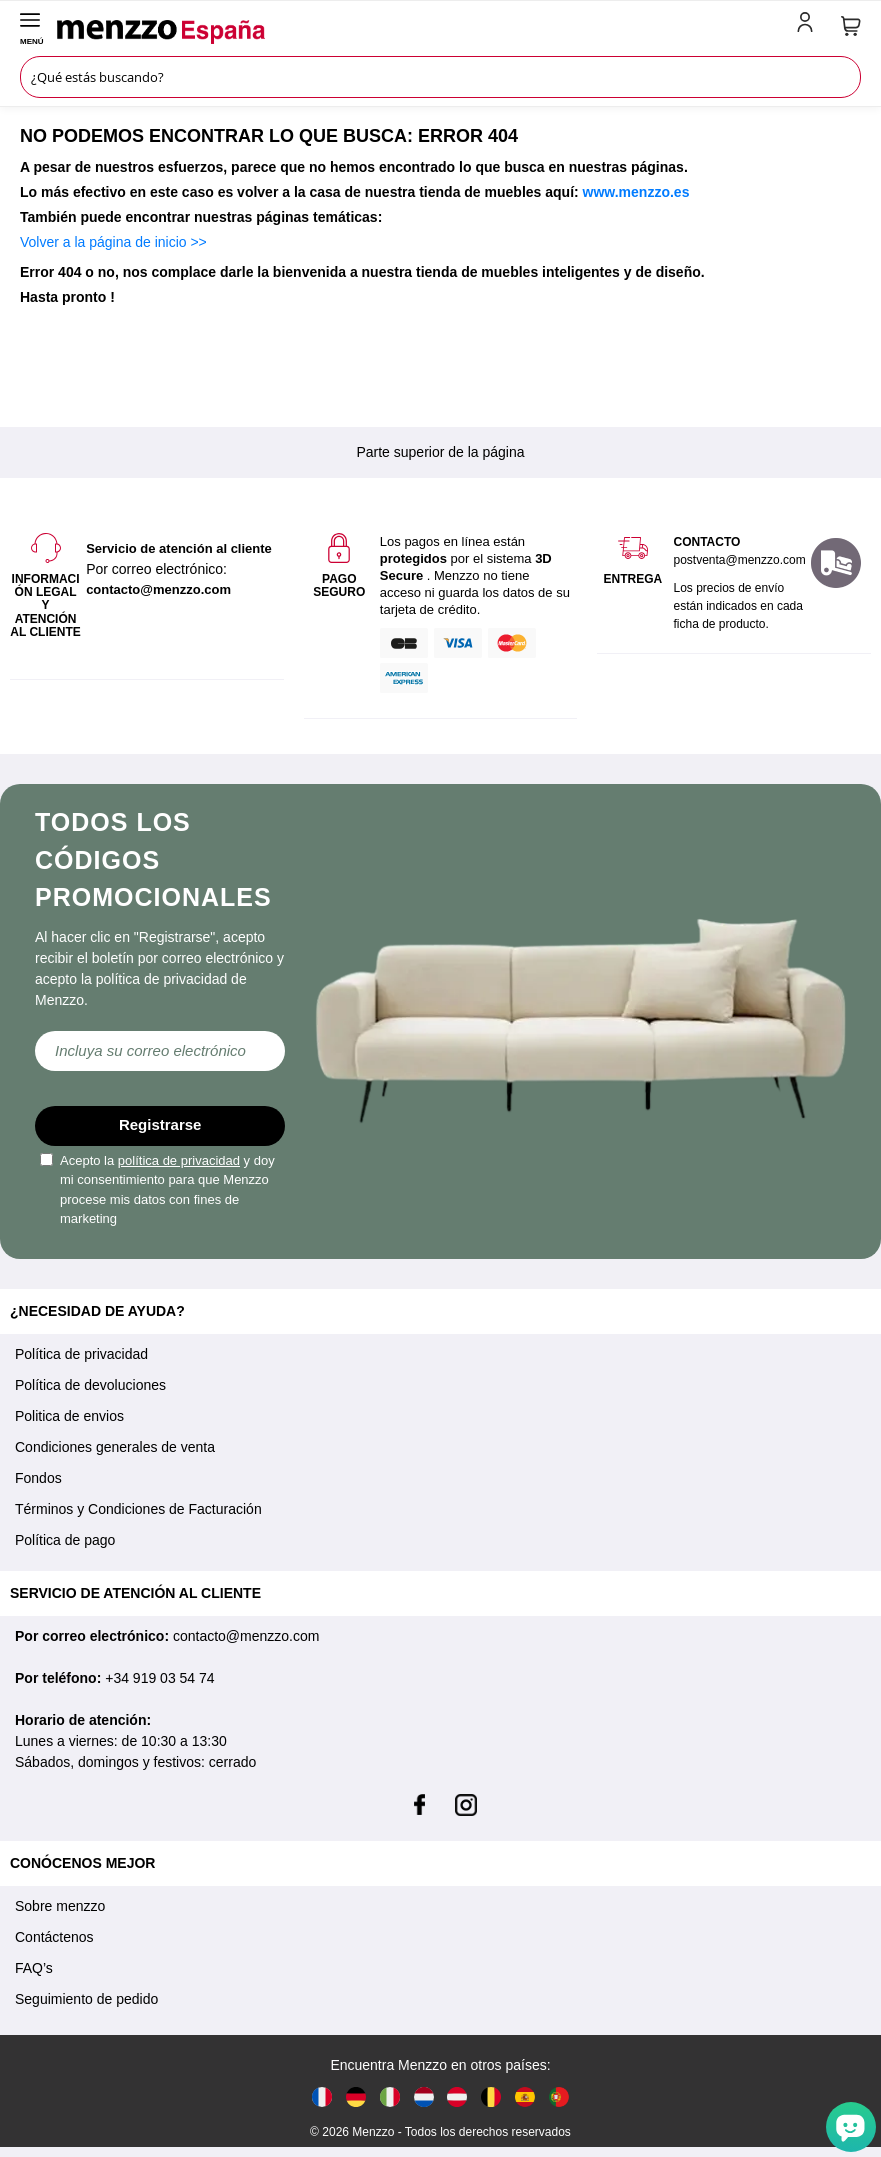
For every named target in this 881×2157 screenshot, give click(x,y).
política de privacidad (179, 1160)
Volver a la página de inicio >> (113, 242)
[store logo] (423, 32)
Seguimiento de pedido (86, 1999)
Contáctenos (54, 1937)
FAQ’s (34, 1968)
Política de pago (65, 1540)
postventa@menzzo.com (739, 560)
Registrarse (160, 1124)
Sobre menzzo (60, 1906)
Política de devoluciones (90, 1385)
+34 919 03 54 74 (159, 1678)
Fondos (38, 1478)
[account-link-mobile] (809, 26)
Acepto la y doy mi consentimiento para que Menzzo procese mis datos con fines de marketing (157, 1190)
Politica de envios (69, 1416)
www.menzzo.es (636, 192)
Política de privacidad (81, 1354)
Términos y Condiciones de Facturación (138, 1509)
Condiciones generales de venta (115, 1447)
